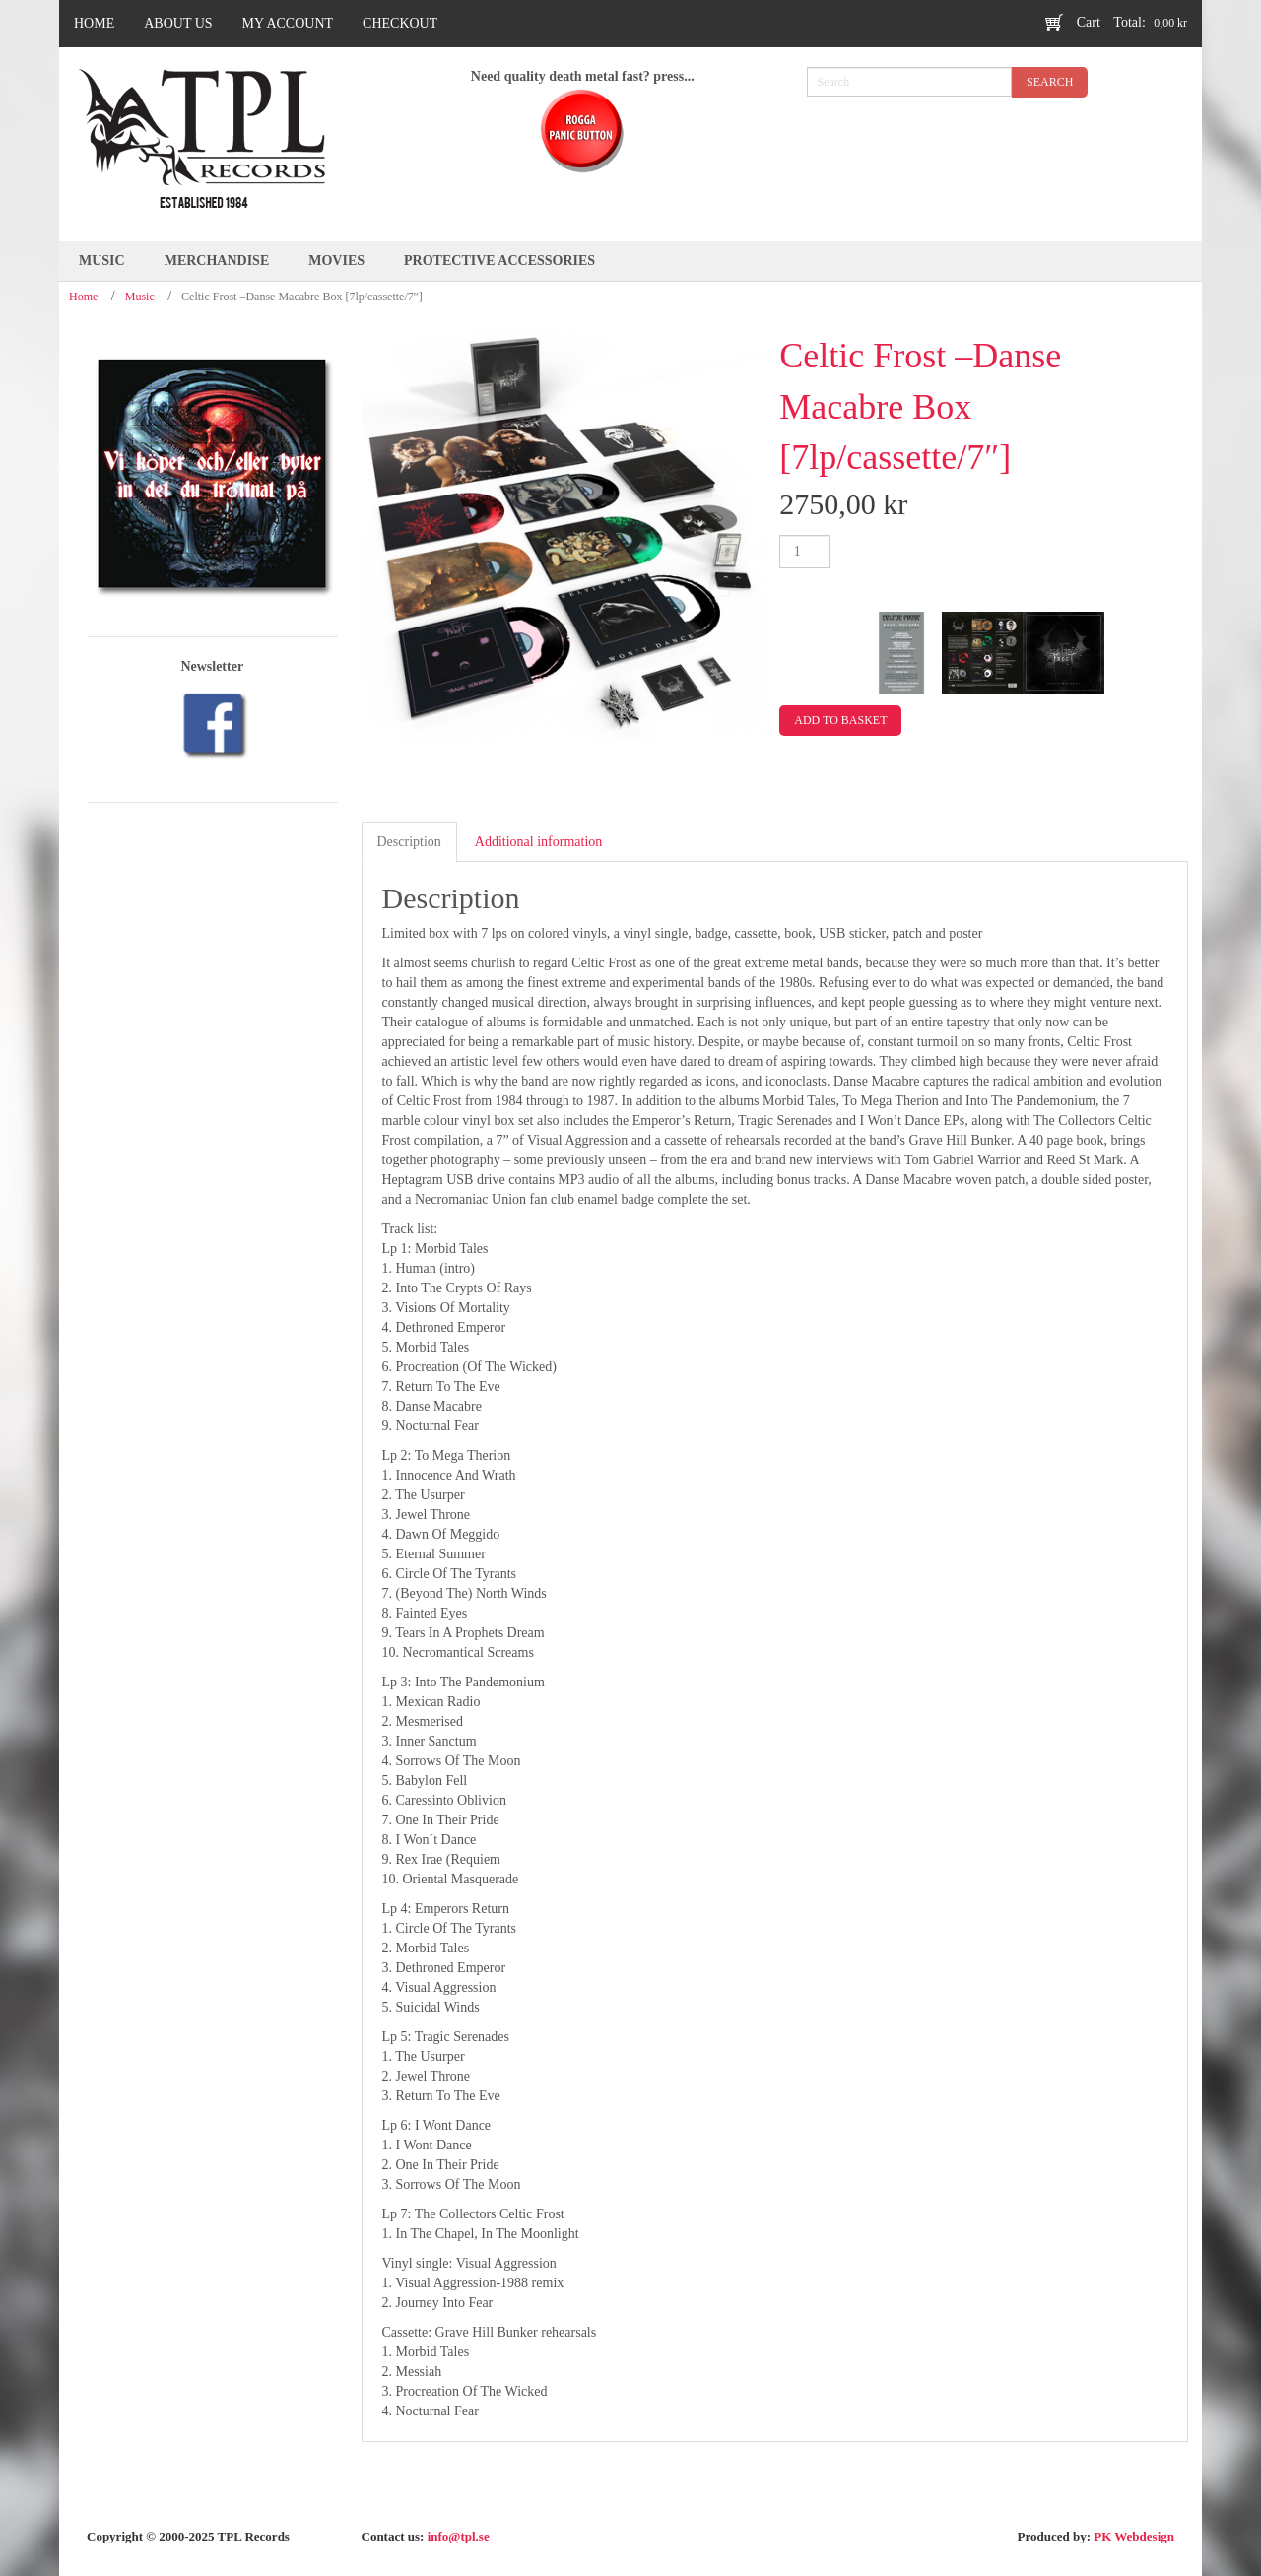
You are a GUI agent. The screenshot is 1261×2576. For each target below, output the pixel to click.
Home (83, 296)
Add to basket (840, 720)
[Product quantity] (804, 551)
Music (140, 296)
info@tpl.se (459, 2536)
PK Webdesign (1134, 2536)
